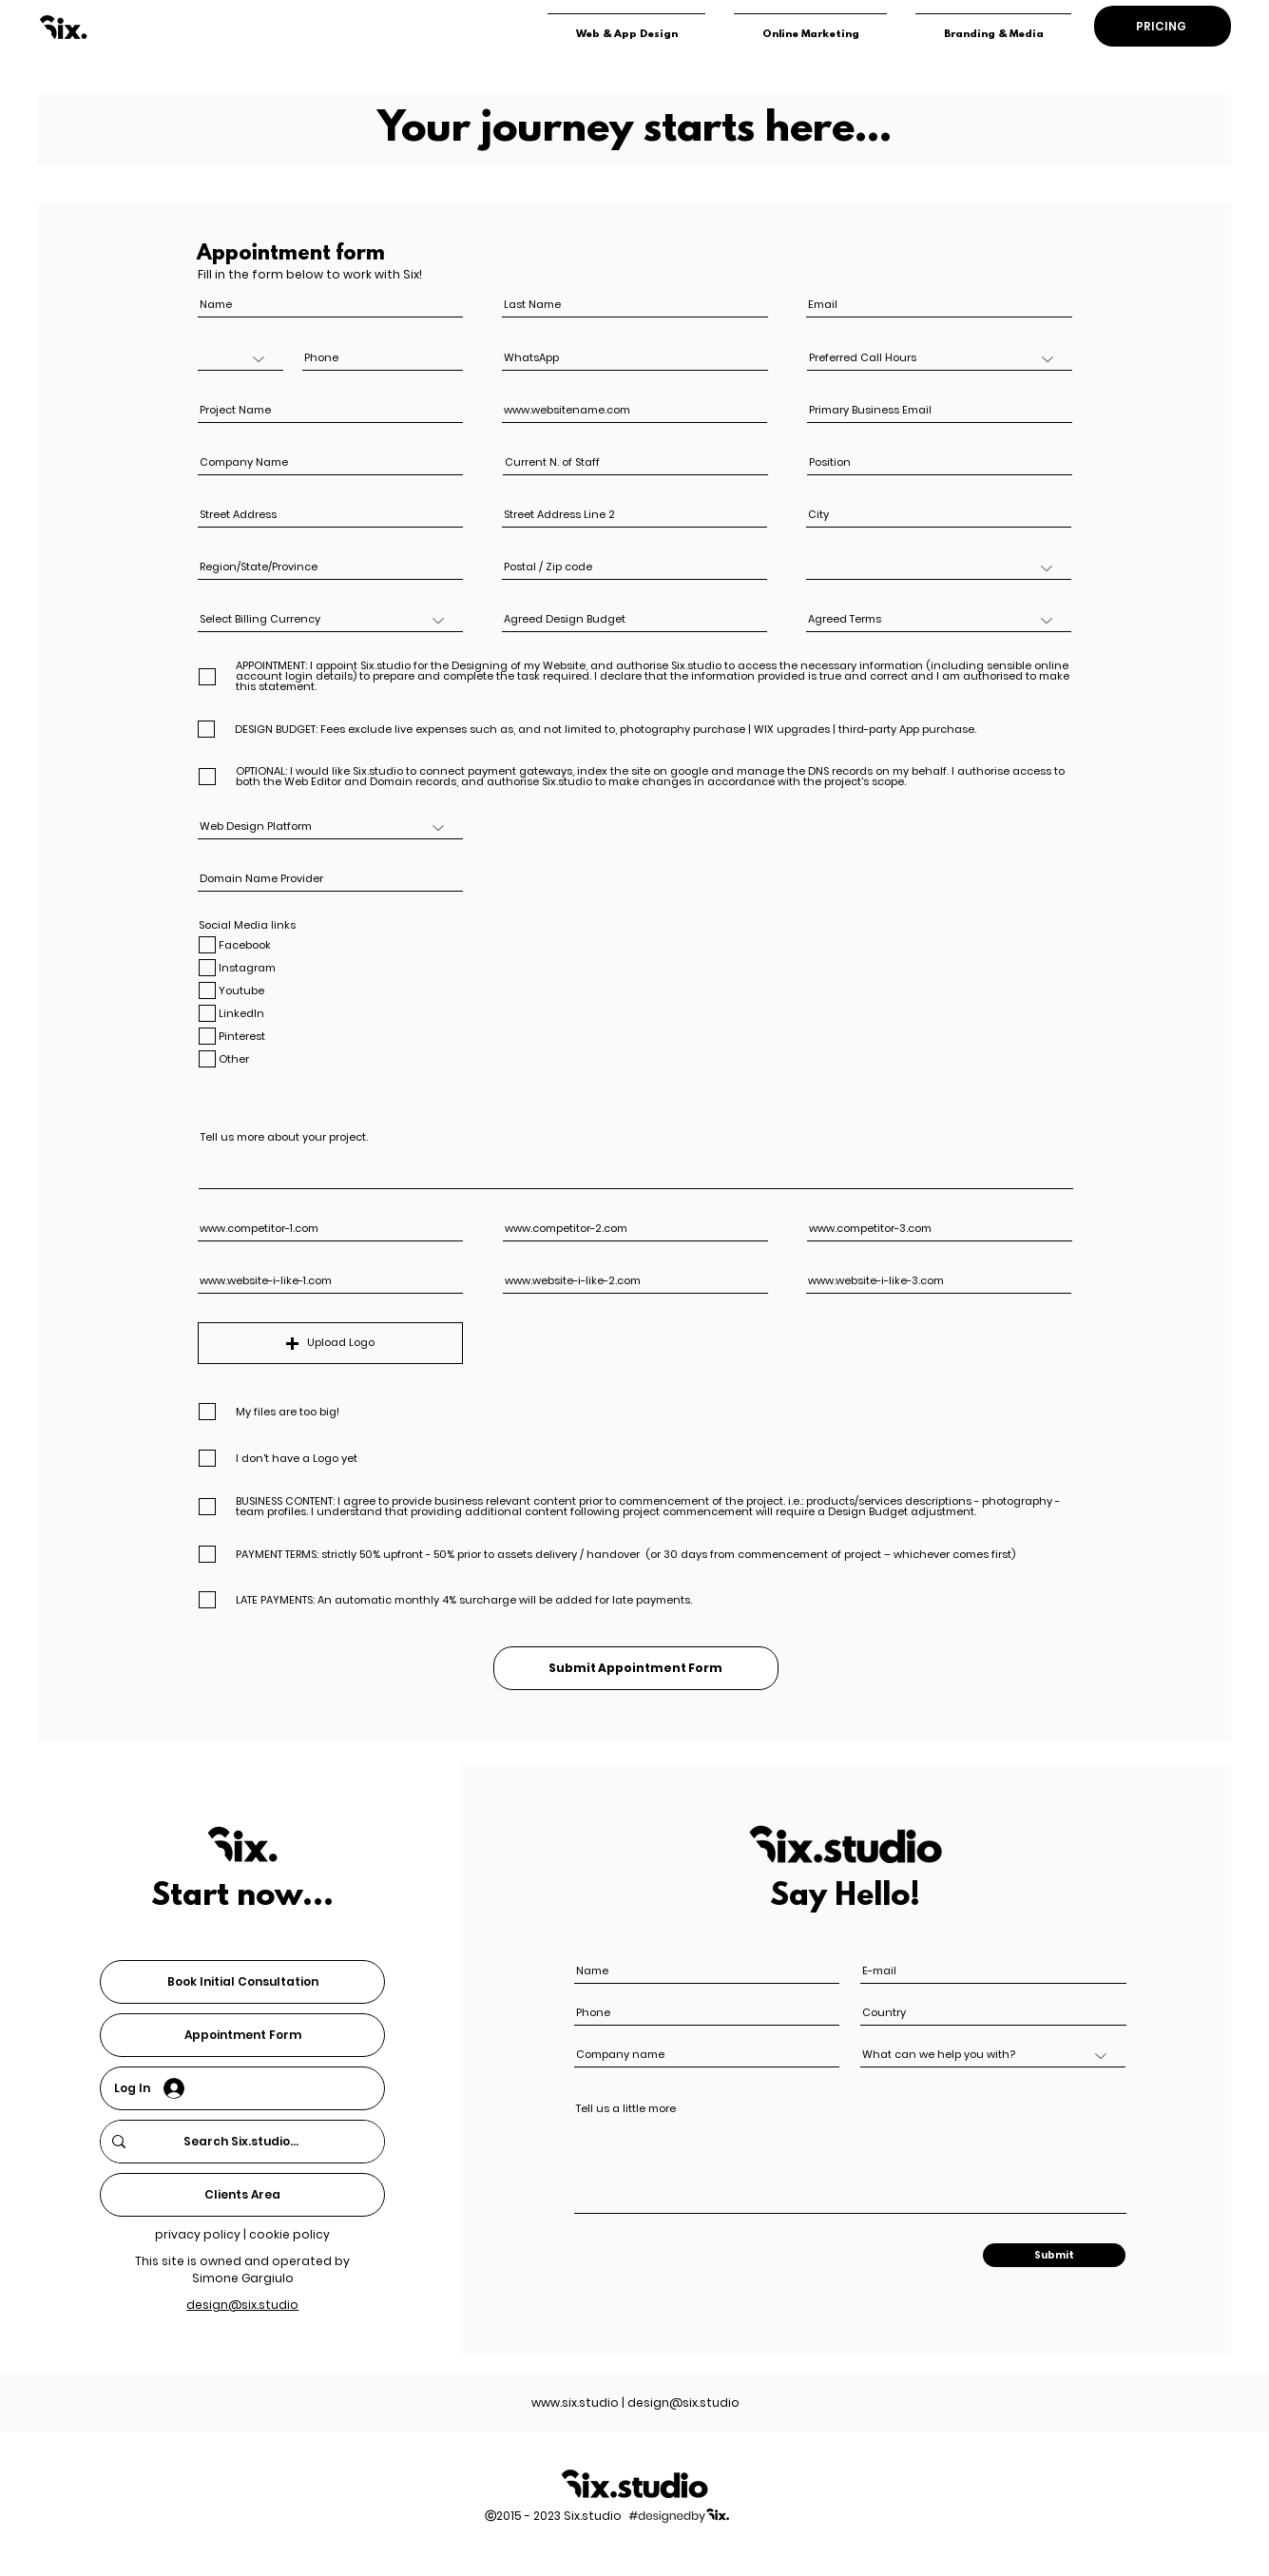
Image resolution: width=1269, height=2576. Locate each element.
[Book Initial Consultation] (242, 1982)
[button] (330, 1343)
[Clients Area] (242, 2195)
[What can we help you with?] (992, 2055)
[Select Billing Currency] (330, 620)
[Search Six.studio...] (240, 2142)
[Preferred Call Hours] (939, 359)
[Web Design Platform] (330, 827)
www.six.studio (575, 2402)
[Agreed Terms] (938, 620)
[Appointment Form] (242, 2035)
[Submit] (1054, 2255)
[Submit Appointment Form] (636, 1668)
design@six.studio (683, 2402)
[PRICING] (1162, 26)
